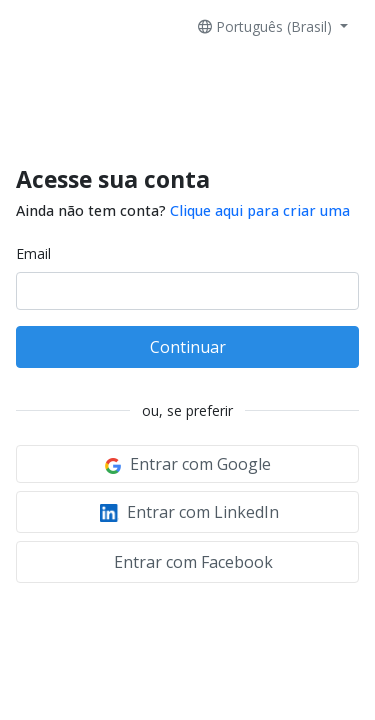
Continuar (188, 347)
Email (33, 253)
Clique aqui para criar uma (260, 210)
